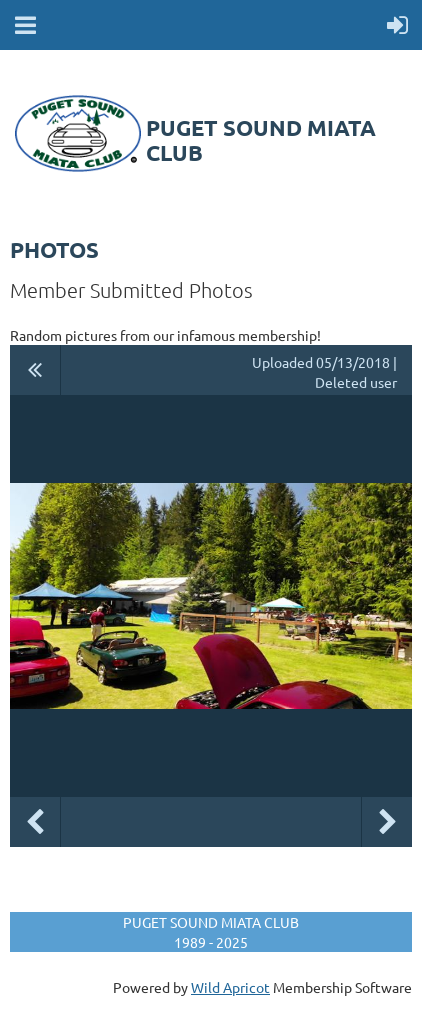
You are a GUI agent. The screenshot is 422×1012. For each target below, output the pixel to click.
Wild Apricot (230, 987)
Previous (35, 822)
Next (387, 822)
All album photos (35, 370)
